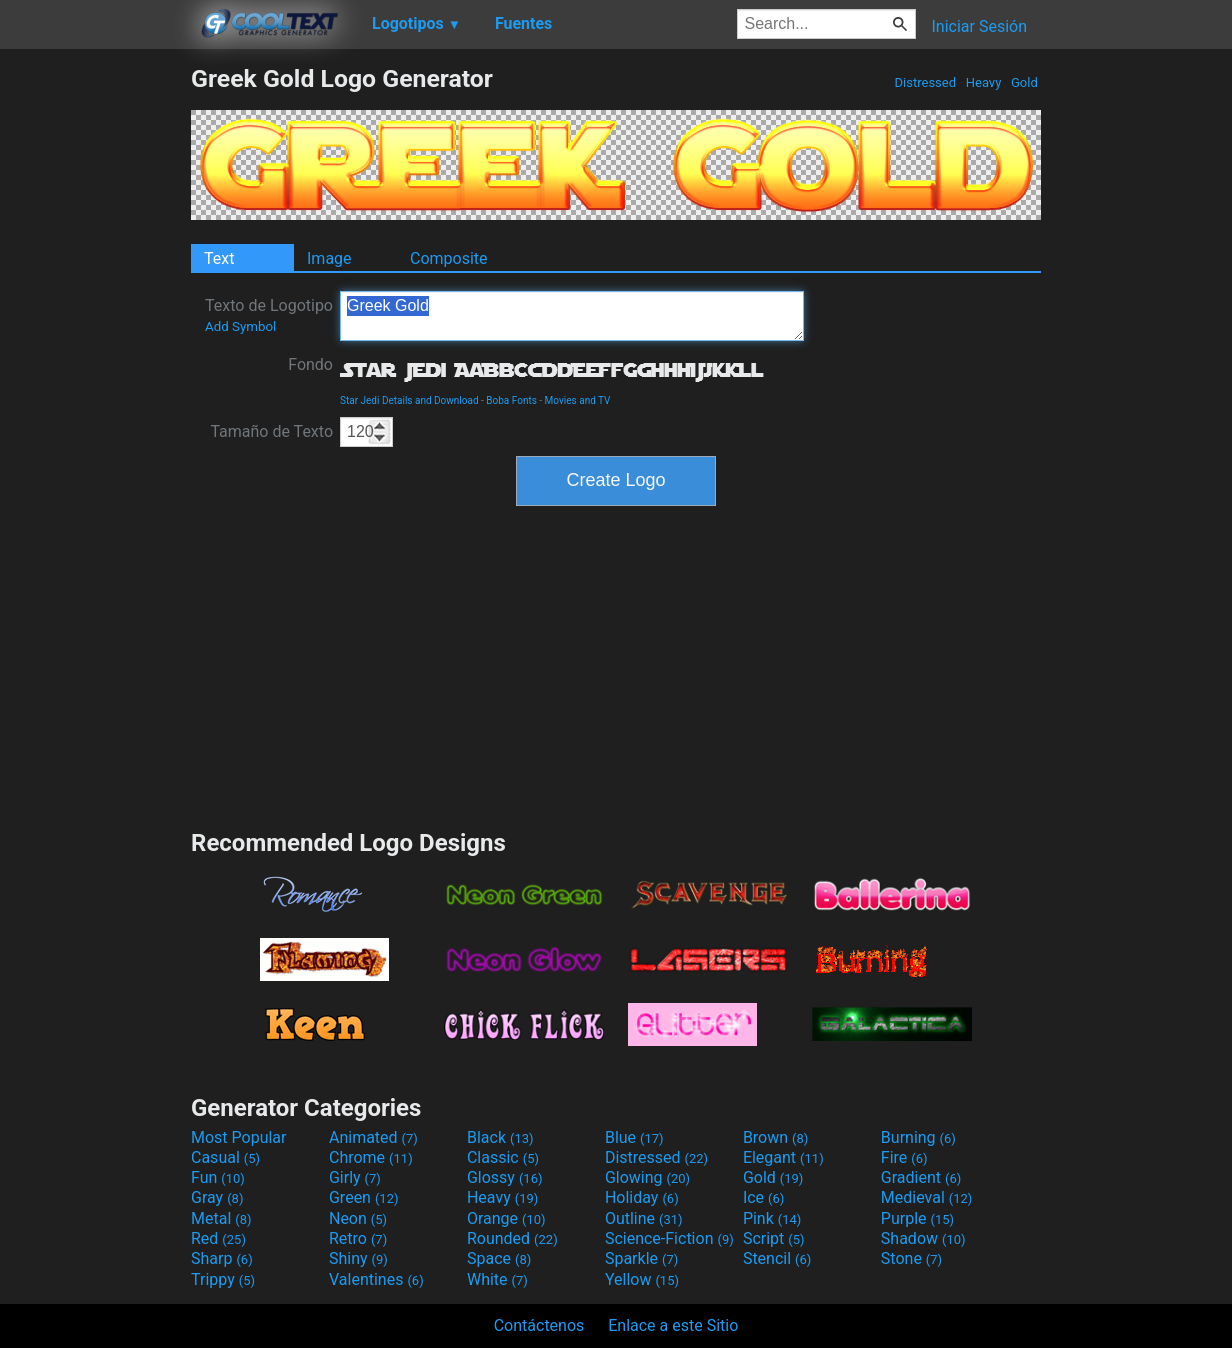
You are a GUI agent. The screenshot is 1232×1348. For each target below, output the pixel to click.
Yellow (642, 1279)
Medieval (927, 1197)
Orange (506, 1218)
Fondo (310, 364)
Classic (503, 1157)
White (497, 1279)
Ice (763, 1197)
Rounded (512, 1238)
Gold (1024, 82)
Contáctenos (539, 1325)
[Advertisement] (95, 364)
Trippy (223, 1279)
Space (499, 1258)
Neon (358, 1218)
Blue (634, 1137)
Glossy (505, 1177)
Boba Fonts (511, 400)
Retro (358, 1238)
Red (218, 1238)
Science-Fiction (669, 1238)
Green (364, 1197)
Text (219, 258)
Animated (373, 1137)
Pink (772, 1218)
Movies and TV (578, 400)
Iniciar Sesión (979, 26)
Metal (221, 1218)
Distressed (925, 82)
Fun (218, 1177)
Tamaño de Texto (271, 431)
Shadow (923, 1238)
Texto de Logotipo (269, 315)
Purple (917, 1218)
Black (500, 1137)
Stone (911, 1258)
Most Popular (239, 1137)
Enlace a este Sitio (673, 1325)
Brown (775, 1137)
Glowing (647, 1177)
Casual (225, 1157)
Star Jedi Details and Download (409, 400)
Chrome (371, 1157)
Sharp (222, 1258)
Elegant (783, 1157)
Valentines (376, 1279)
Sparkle (641, 1258)
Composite (449, 258)
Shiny (358, 1258)
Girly (355, 1177)
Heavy (984, 82)
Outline (644, 1218)
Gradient (921, 1177)
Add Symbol (240, 326)
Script (774, 1238)
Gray (217, 1197)
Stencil (777, 1258)
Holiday (642, 1197)
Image (329, 258)
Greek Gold (572, 316)
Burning (918, 1137)
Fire (904, 1157)
